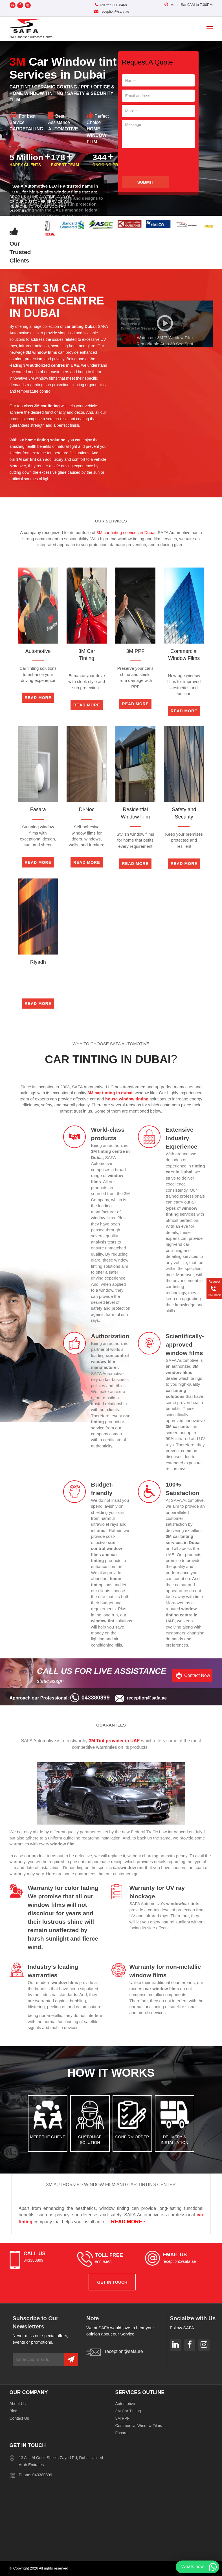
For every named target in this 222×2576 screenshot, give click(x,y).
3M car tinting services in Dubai (125, 532)
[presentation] (165, 162)
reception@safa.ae (111, 12)
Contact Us (19, 2418)
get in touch (112, 2282)
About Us (18, 2403)
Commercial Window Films (138, 2425)
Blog (13, 2411)
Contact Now (197, 1675)
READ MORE (128, 2221)
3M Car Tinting (128, 2411)
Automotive (125, 2403)
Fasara (121, 2433)
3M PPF (122, 2418)
